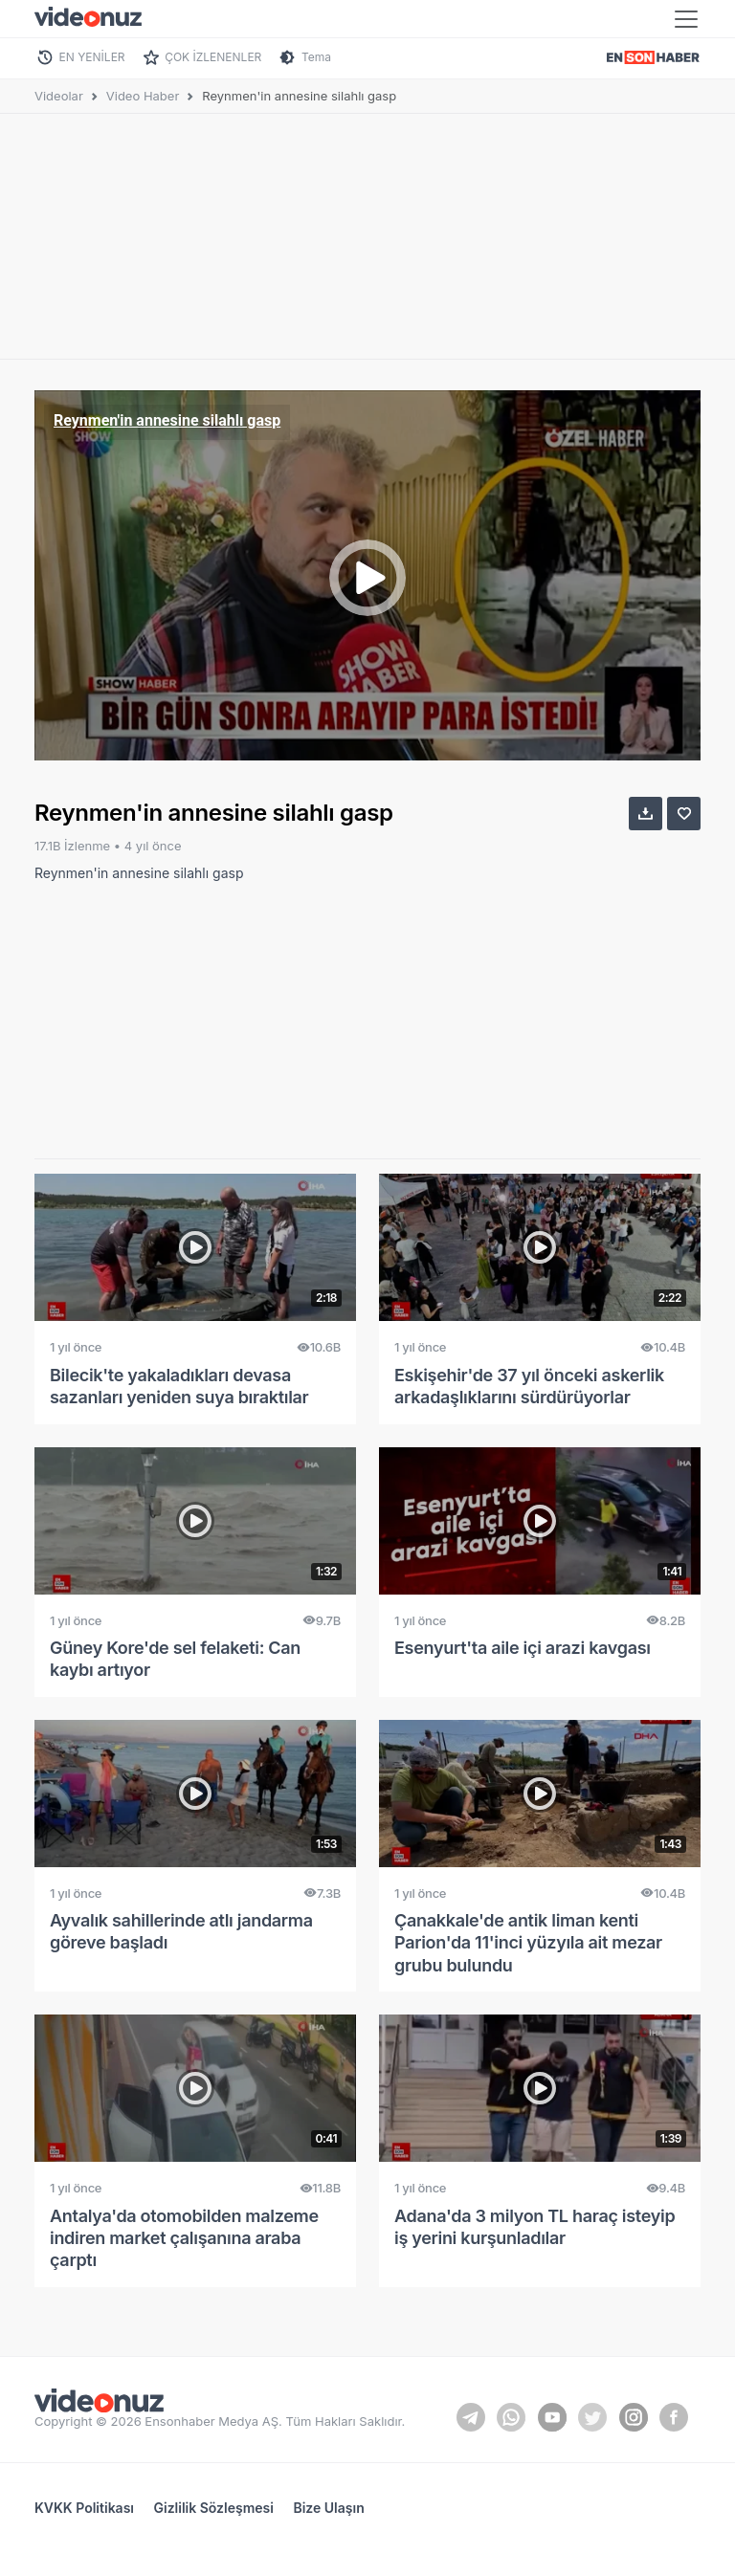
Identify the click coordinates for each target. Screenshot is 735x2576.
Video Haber (143, 95)
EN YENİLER (92, 57)
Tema (316, 57)
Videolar (58, 95)
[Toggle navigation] (686, 19)
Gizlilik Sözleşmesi (214, 2507)
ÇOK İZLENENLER (213, 57)
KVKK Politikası (84, 2507)
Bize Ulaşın (328, 2507)
